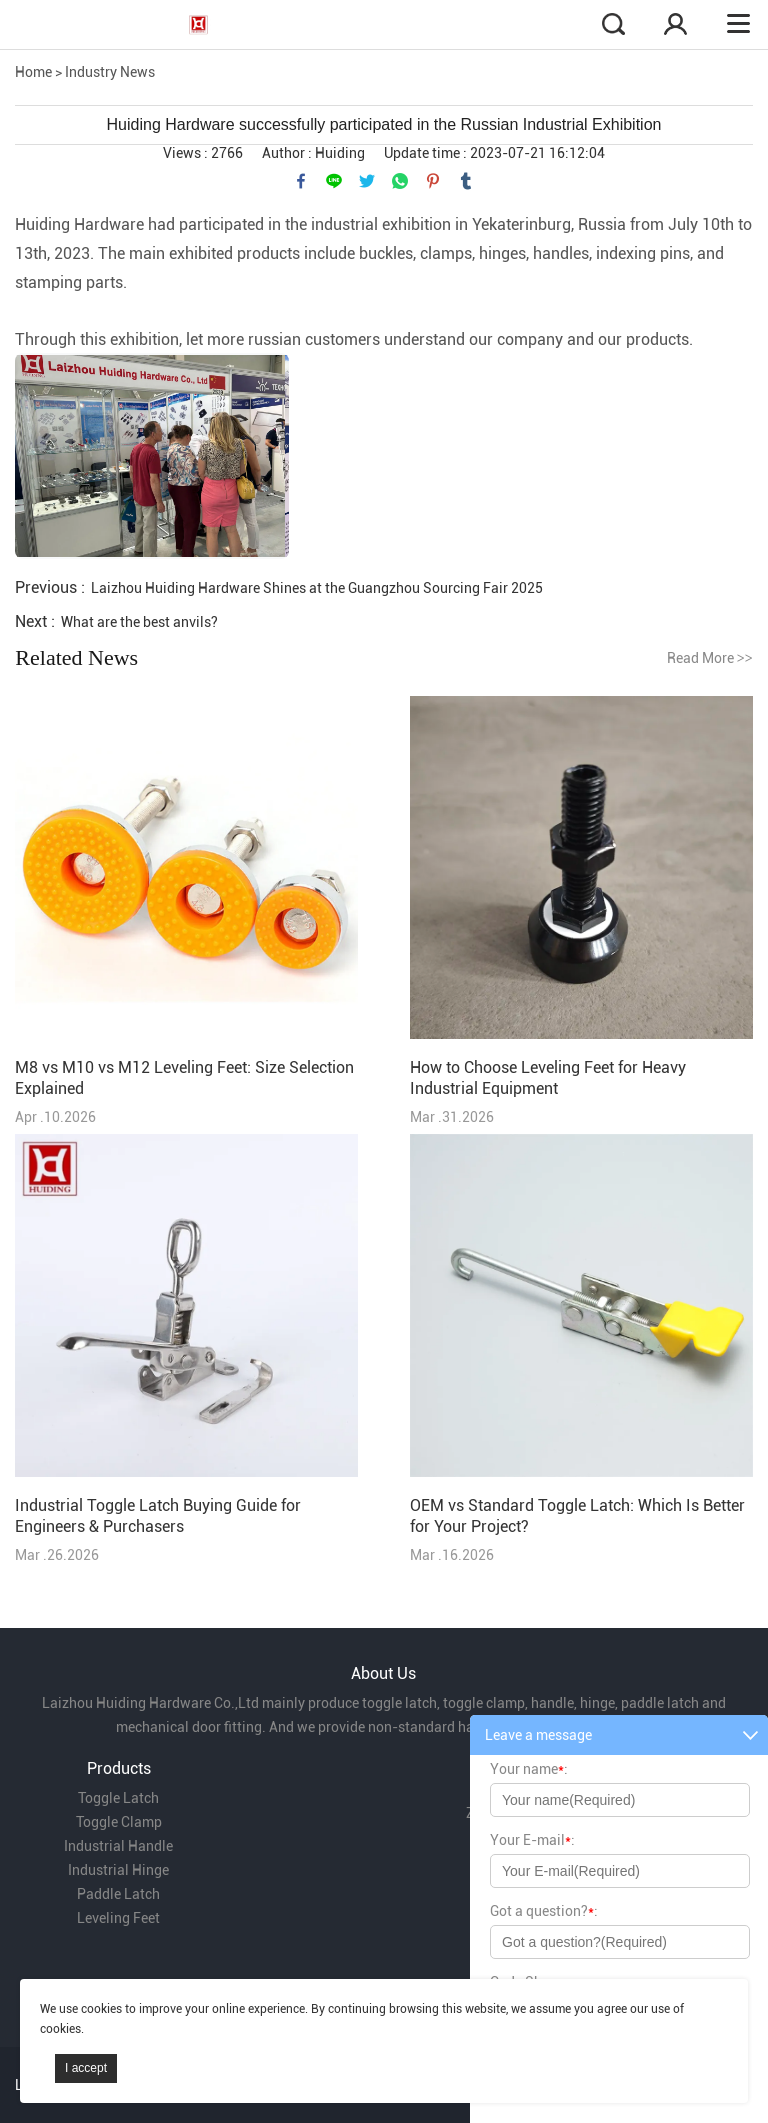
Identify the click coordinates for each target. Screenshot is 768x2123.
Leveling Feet (118, 1918)
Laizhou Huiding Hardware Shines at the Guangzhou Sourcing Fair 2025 (317, 588)
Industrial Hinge (118, 1870)
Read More (710, 658)
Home (33, 72)
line (334, 181)
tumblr (466, 181)
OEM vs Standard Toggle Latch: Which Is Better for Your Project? (577, 1516)
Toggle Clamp (119, 1822)
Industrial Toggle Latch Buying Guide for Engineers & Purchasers (158, 1516)
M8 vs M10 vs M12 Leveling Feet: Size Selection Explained (184, 1078)
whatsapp (400, 181)
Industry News (110, 72)
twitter (367, 181)
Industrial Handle (118, 1846)
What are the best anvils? (139, 622)
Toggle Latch (118, 1798)
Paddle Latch (118, 1894)
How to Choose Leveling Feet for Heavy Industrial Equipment (548, 1078)
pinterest (433, 181)
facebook (301, 181)
